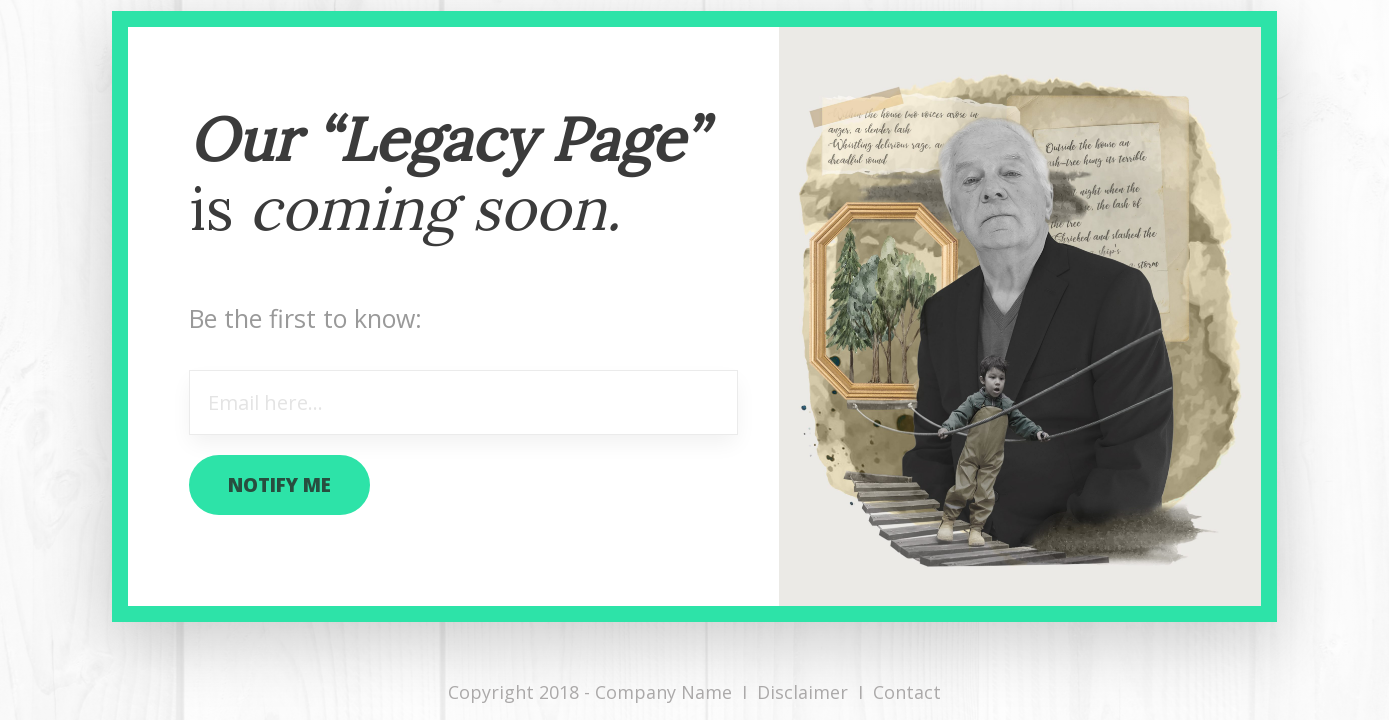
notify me (279, 485)
